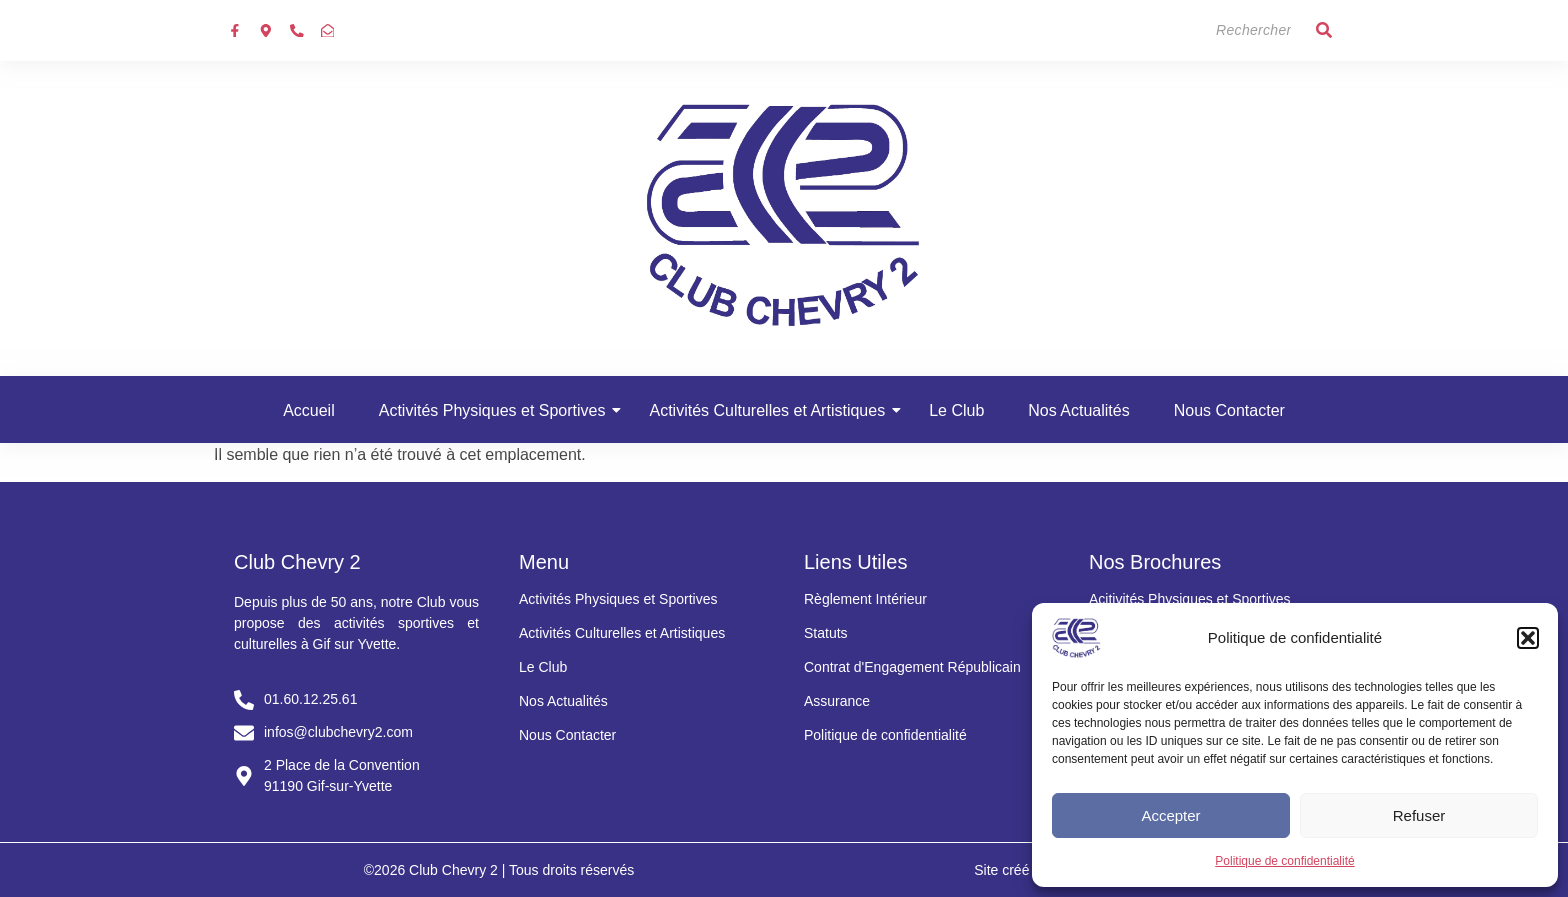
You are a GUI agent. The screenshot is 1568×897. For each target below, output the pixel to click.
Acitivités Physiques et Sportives (1190, 599)
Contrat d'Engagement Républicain (912, 667)
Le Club (956, 410)
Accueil (309, 410)
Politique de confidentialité (1284, 861)
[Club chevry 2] (784, 215)
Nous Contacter (1229, 410)
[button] (1528, 638)
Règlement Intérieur (865, 599)
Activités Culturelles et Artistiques (773, 410)
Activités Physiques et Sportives (498, 410)
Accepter (1170, 815)
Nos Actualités (1078, 410)
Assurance (837, 701)
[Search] (1213, 30)
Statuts (826, 633)
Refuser (1419, 815)
